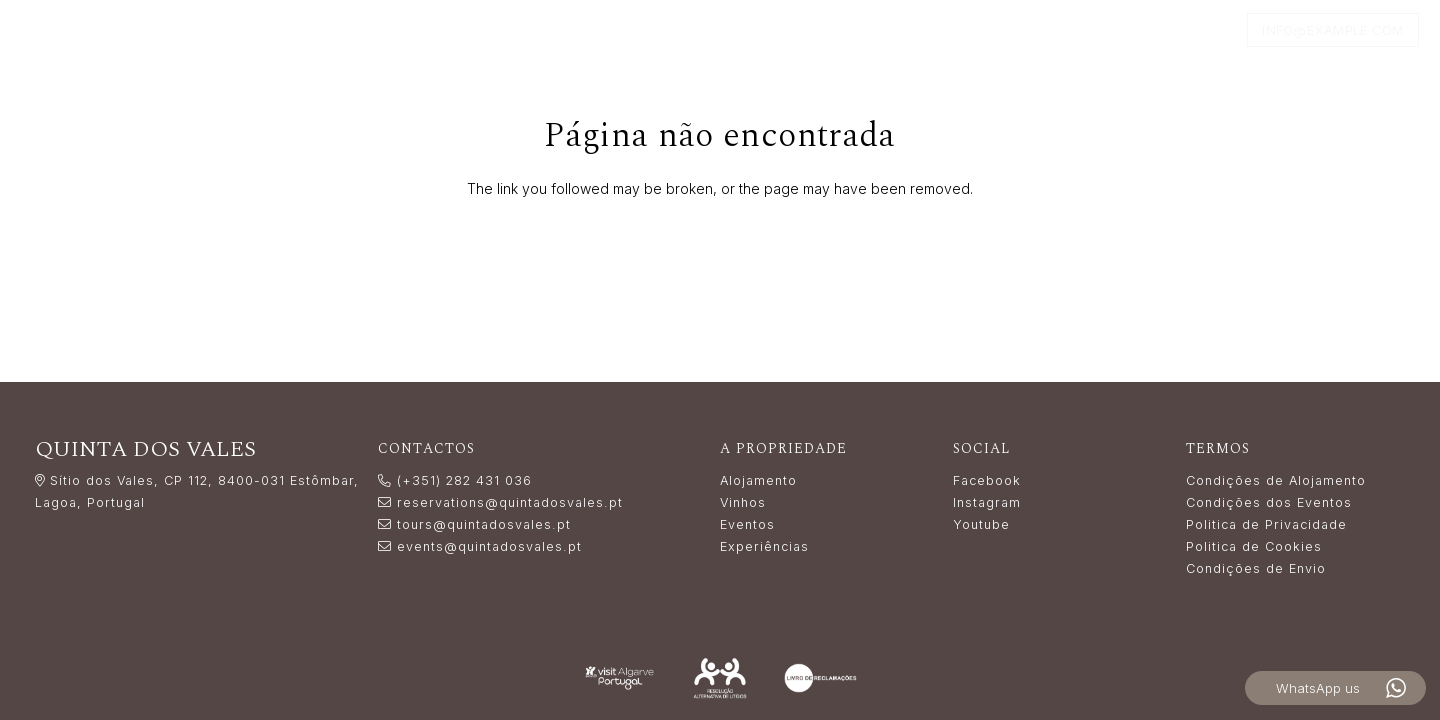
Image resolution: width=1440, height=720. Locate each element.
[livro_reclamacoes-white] (820, 678)
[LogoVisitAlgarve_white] (619, 678)
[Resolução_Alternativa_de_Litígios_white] (720, 678)
